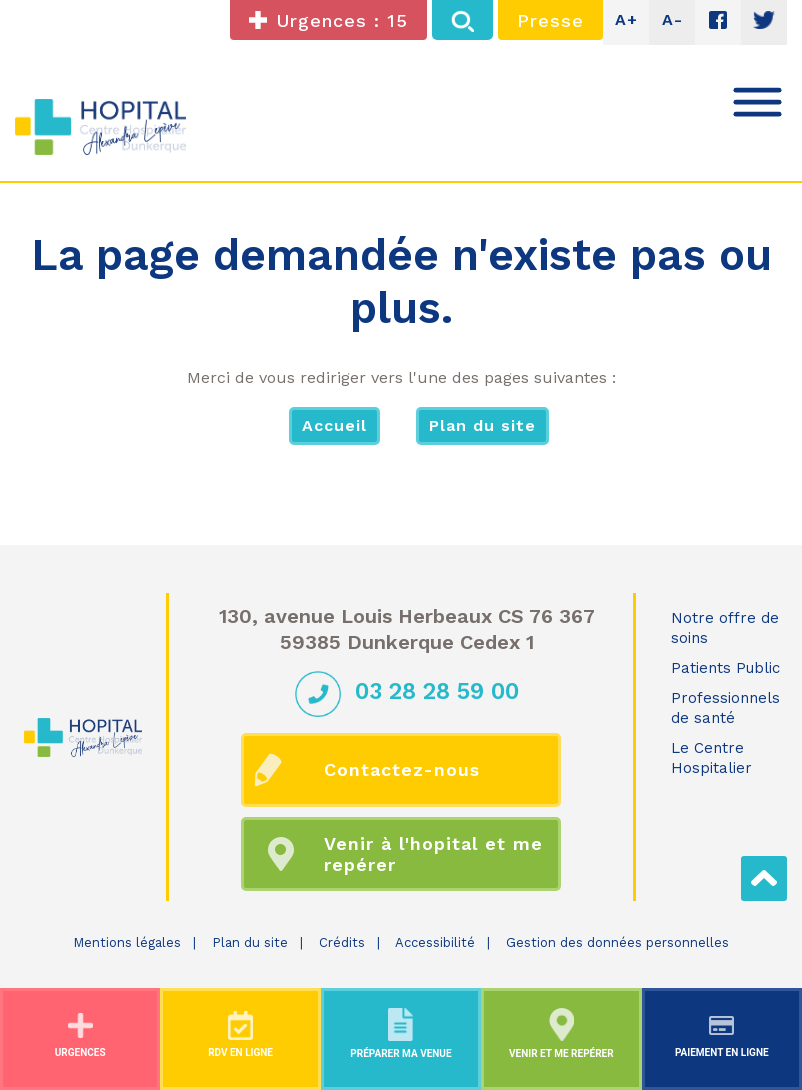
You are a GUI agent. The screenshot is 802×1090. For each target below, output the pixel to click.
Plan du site (482, 425)
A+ (626, 19)
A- (672, 19)
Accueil (334, 425)
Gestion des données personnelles (617, 942)
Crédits (342, 942)
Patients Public (725, 668)
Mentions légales (127, 942)
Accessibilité (435, 942)
